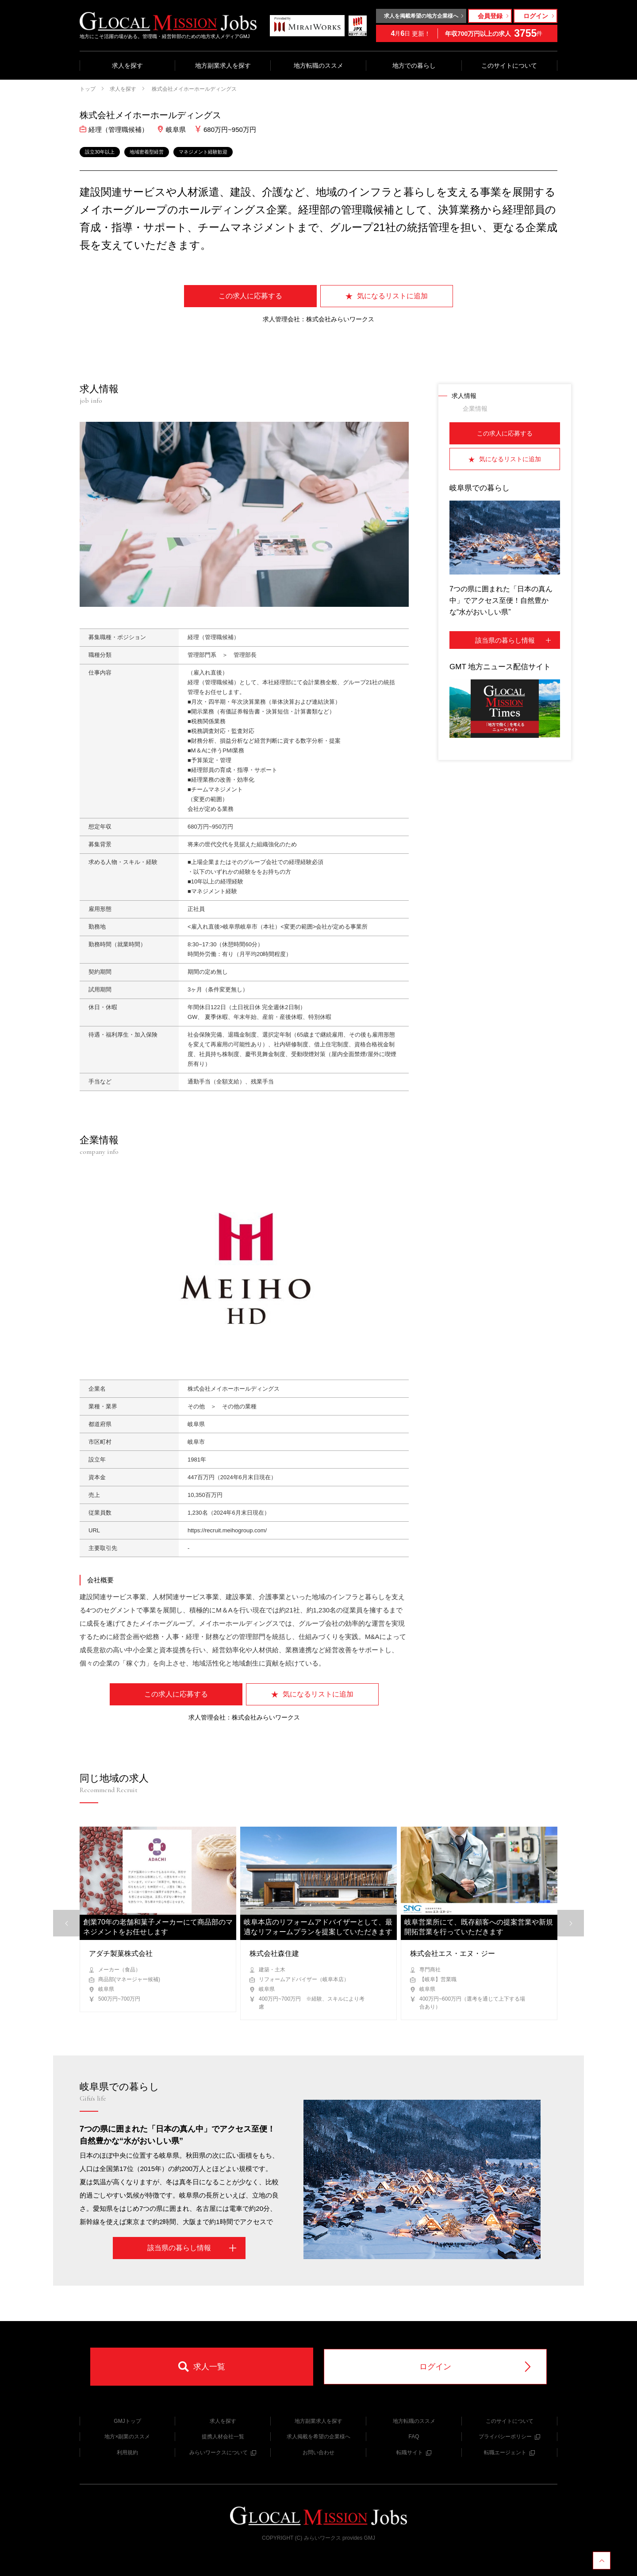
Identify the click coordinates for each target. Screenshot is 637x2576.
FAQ (413, 2436)
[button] (570, 1923)
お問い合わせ (318, 2452)
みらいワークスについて (222, 2452)
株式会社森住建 (274, 1953)
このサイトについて (509, 65)
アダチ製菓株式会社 (121, 1953)
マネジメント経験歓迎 (203, 151)
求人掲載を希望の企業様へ (318, 2436)
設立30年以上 (100, 151)
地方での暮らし (414, 65)
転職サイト (413, 2452)
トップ (88, 89)
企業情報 (475, 408)
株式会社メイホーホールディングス (193, 89)
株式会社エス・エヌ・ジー (452, 1953)
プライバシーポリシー (509, 2436)
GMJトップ (127, 2421)
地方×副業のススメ (127, 2436)
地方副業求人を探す (223, 65)
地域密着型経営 (147, 151)
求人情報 (464, 395)
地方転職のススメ (318, 65)
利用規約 (127, 2452)
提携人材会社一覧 (223, 2436)
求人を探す (127, 65)
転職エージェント (509, 2452)
